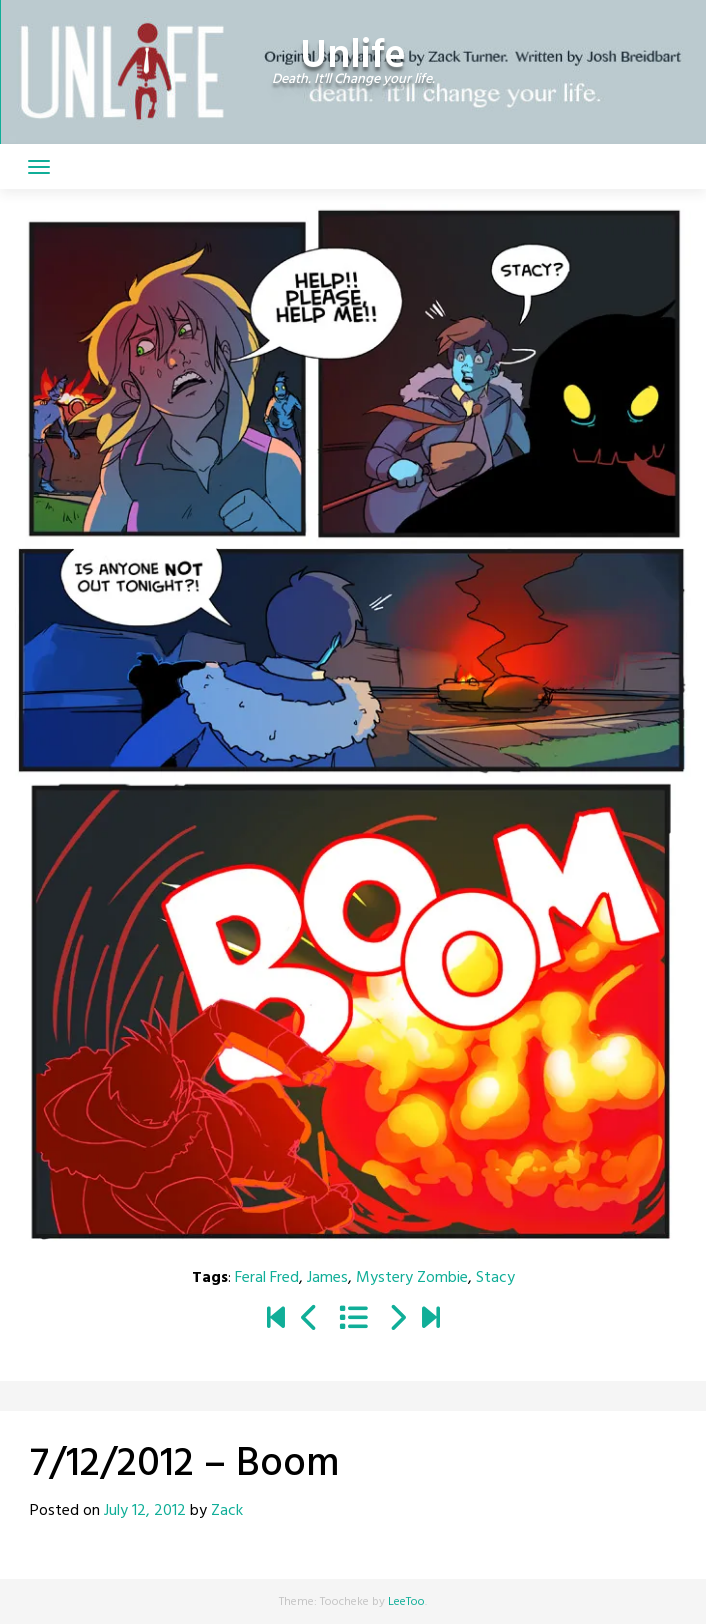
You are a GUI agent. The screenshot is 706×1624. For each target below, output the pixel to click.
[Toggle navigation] (39, 167)
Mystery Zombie (412, 1278)
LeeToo (406, 1602)
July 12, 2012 (145, 1511)
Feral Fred (267, 1278)
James (327, 1278)
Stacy (495, 1278)
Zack (227, 1511)
